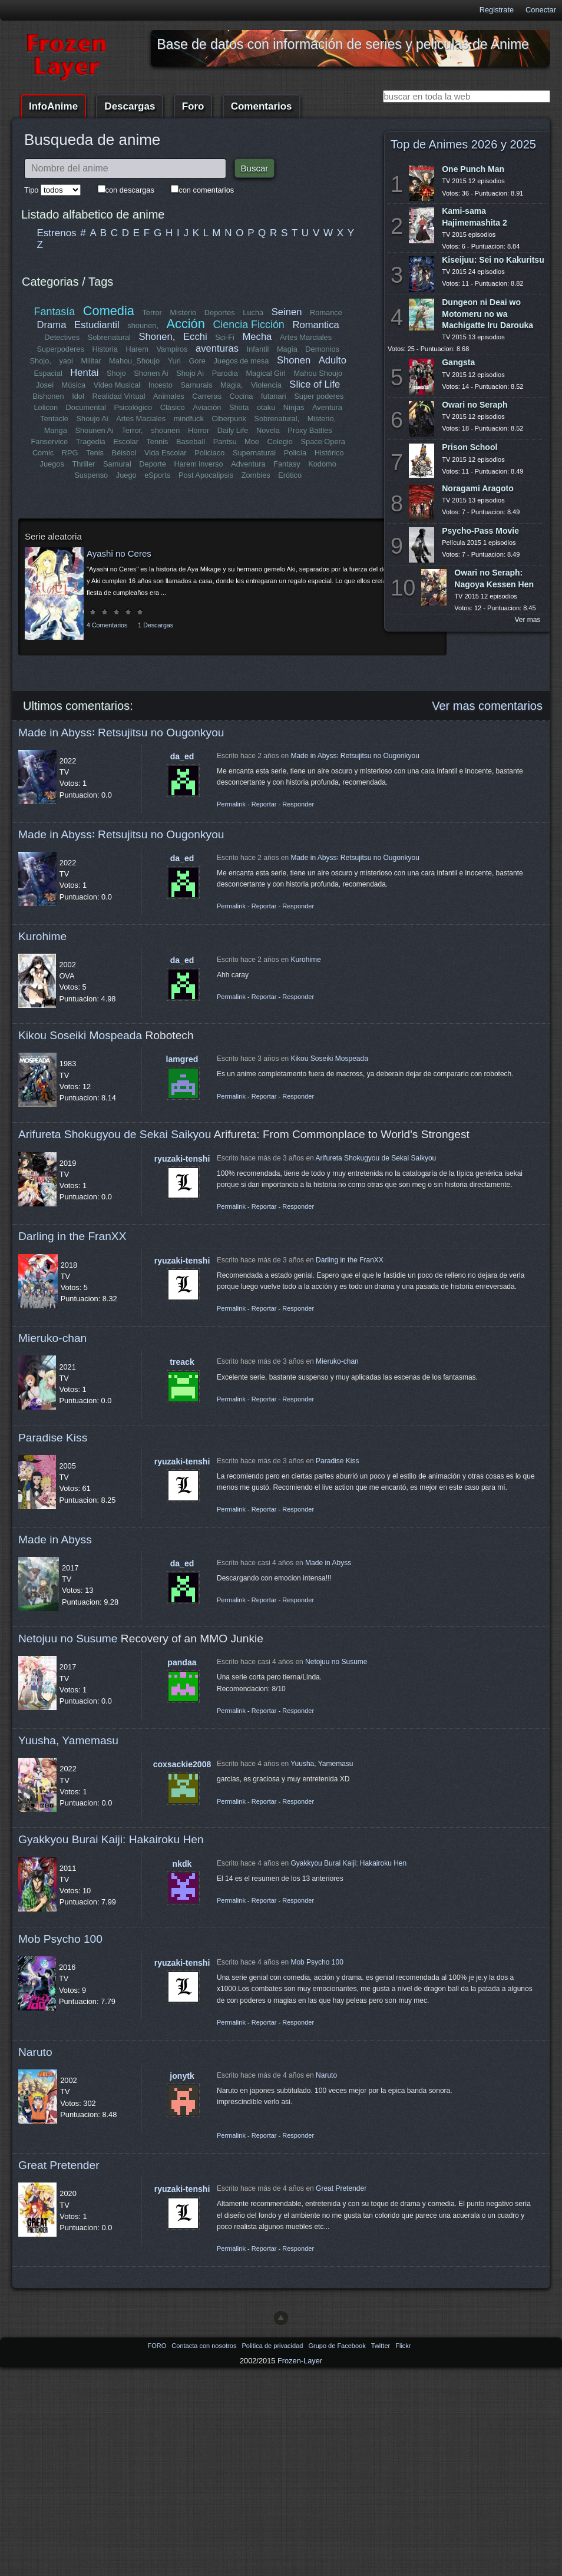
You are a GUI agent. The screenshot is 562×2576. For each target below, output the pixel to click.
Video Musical (117, 385)
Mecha (257, 336)
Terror (151, 312)
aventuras (217, 348)
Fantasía (54, 312)
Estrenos (57, 233)
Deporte (153, 463)
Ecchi (195, 336)
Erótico (290, 475)
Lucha (253, 312)
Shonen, (157, 336)
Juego (126, 475)
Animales (168, 396)
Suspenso (91, 475)
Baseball (190, 441)
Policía (295, 452)
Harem (136, 349)
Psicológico (133, 407)
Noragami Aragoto (478, 488)
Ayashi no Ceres (119, 553)
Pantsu (224, 441)
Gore (197, 360)
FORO (157, 2345)
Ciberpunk (228, 418)
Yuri (174, 360)
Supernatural (254, 452)
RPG (70, 452)
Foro (193, 106)
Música (74, 385)
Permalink (231, 804)
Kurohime (42, 936)
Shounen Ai (94, 430)
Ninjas (294, 407)
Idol (78, 396)
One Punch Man (473, 169)
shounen (165, 430)
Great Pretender (59, 2165)
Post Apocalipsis (205, 475)
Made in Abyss (55, 1539)
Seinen (287, 312)
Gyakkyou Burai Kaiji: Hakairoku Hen (111, 1839)
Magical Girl (266, 373)
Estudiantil (97, 324)
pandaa (181, 1662)
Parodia (225, 373)
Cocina (241, 396)
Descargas (129, 106)
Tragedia (90, 441)
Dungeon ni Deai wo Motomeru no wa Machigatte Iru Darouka (487, 313)
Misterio (183, 312)
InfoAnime (53, 106)
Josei (45, 385)
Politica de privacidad (273, 2345)
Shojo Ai (190, 373)
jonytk (182, 2076)
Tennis (157, 441)
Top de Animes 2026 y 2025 (463, 144)
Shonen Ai (151, 373)
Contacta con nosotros (204, 2345)
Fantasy (286, 463)
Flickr (403, 2345)
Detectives (62, 337)
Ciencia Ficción (248, 324)
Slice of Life (314, 384)
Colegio (279, 441)
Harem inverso (198, 463)
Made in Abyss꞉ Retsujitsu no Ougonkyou (121, 732)
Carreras (207, 396)
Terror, (132, 430)
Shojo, (40, 360)
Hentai (84, 372)
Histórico (329, 452)
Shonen (293, 360)
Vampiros (171, 349)
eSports (157, 475)
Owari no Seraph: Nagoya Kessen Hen (494, 578)
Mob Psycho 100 (60, 1939)
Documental (86, 407)
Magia (287, 349)
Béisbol (123, 452)
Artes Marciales (306, 337)
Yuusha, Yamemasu (68, 1740)
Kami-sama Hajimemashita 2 (474, 216)
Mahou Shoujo (318, 373)
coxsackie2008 (182, 1764)
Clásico (172, 407)
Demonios (322, 349)
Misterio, (321, 418)
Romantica (315, 324)
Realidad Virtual (119, 396)
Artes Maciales (141, 418)
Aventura (327, 407)
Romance (326, 312)
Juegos (52, 463)
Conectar (540, 9)
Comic (43, 452)
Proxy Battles (309, 430)
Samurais (196, 385)
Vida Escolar (165, 452)
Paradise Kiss (52, 1437)
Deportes (219, 312)
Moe (251, 441)
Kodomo (322, 463)
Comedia (108, 310)
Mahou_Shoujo (135, 360)
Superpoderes (60, 349)
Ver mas (528, 620)
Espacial (48, 373)
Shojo (116, 373)
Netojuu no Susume (68, 1638)
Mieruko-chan (52, 1338)
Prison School (469, 447)
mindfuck (188, 418)
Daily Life (233, 430)
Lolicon (46, 407)
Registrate (497, 9)
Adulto (332, 360)
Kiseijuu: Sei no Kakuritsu (493, 259)
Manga (55, 430)
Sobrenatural (109, 337)
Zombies (256, 475)
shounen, (143, 325)
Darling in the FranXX (72, 1236)
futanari (273, 396)
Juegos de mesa (241, 360)
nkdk (182, 1864)
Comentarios (261, 106)
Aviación (207, 407)
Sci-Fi (225, 337)
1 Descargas (155, 625)
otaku (266, 407)
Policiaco (209, 452)
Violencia (266, 385)
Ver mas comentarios (487, 705)
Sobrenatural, (276, 418)
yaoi (66, 360)
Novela (268, 430)
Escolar (125, 441)
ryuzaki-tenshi (182, 1158)
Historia (104, 349)
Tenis (95, 452)
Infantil (258, 349)
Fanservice (49, 441)
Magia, (231, 385)
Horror (198, 430)
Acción (185, 323)
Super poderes (318, 396)
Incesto (160, 385)
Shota (239, 407)
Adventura (248, 463)
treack (182, 1362)
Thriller (83, 463)
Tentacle (55, 418)
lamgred (182, 1059)
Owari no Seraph (474, 404)
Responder (298, 804)
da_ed (182, 756)
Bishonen (48, 396)
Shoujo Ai (92, 418)
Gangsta (458, 362)
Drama (52, 324)
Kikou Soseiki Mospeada (80, 1035)
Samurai (117, 463)
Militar (91, 360)
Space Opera (322, 441)
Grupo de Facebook (337, 2345)
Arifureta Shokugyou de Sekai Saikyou (114, 1134)
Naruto (35, 2052)
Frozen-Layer (299, 2360)
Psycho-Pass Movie (480, 530)
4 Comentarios (107, 625)
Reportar (264, 804)
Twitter (381, 2345)
